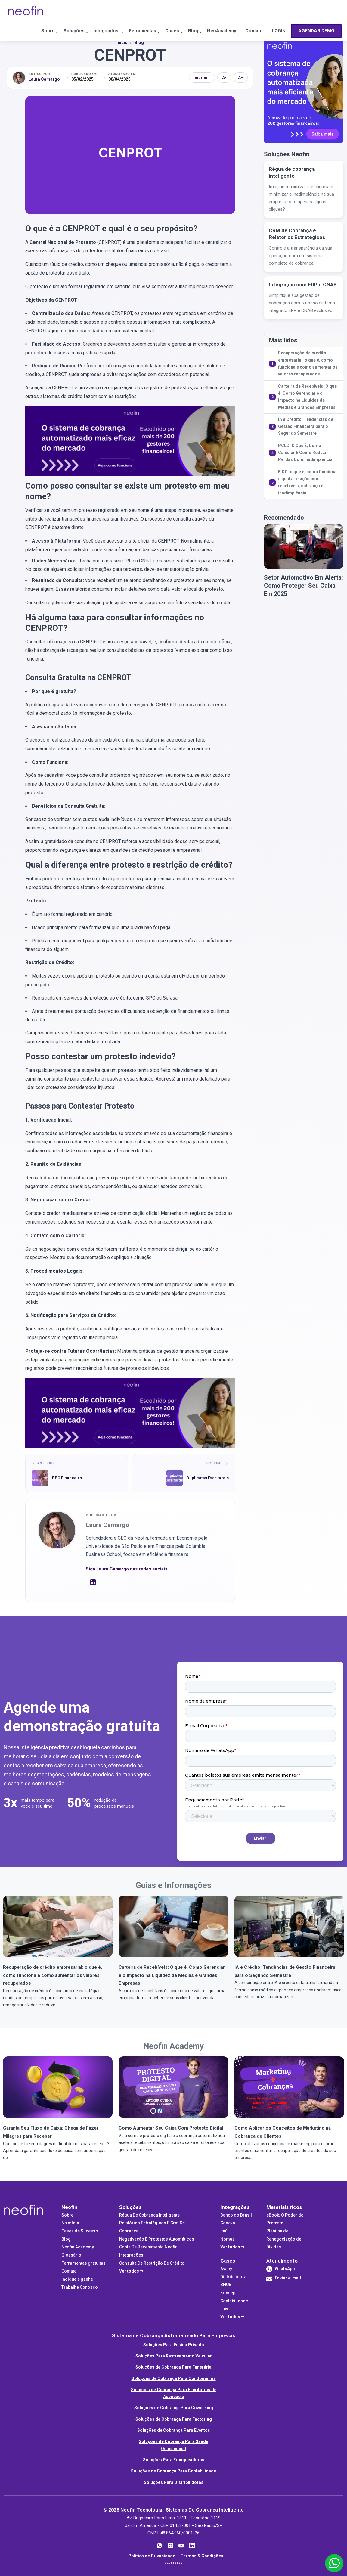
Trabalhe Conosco (79, 2287)
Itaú (224, 2231)
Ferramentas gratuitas (83, 2263)
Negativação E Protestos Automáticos (156, 2239)
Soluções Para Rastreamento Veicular (173, 2356)
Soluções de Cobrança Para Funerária (173, 2367)
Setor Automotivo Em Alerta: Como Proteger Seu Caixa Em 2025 (303, 585)
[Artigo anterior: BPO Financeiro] (76, 1473)
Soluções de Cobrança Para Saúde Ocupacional (173, 2445)
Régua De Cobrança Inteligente (149, 2215)
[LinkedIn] (93, 1583)
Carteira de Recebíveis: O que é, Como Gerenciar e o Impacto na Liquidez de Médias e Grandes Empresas (307, 397)
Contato (252, 31)
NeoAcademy (215, 31)
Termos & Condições (202, 2555)
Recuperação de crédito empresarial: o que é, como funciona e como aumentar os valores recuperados (308, 363)
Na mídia (70, 2222)
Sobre (17, 31)
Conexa (227, 2222)
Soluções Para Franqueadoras (173, 2459)
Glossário (71, 2255)
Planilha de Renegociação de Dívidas (283, 2239)
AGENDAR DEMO (31, 52)
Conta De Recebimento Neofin (148, 2247)
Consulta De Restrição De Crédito (151, 2263)
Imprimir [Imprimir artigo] (202, 77)
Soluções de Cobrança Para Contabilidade (173, 2471)
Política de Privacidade (151, 2555)
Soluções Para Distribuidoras (173, 2482)
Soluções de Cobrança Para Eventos (173, 2430)
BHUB (225, 2284)
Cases (159, 31)
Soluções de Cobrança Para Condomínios (174, 2378)
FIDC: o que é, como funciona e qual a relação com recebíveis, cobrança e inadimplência (307, 482)
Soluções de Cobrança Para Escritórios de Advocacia (173, 2393)
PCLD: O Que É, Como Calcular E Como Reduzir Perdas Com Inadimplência (305, 452)
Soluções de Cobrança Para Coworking (173, 2407)
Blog (183, 31)
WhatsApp (285, 2268)
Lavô (225, 2308)
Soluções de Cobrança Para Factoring (173, 2419)
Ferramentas (125, 31)
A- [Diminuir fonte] (224, 77)
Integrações (84, 31)
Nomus (227, 2239)
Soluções (47, 31)
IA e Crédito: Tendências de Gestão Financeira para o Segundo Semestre (305, 426)
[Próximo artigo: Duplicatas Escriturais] (183, 1473)
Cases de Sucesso (79, 2231)
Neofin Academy (173, 2045)
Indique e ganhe (77, 2279)
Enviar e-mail (283, 2280)
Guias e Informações (173, 1884)
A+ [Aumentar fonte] (240, 77)
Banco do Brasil (236, 2215)
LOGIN (280, 31)
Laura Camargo (44, 79)
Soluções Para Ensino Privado (173, 2344)
